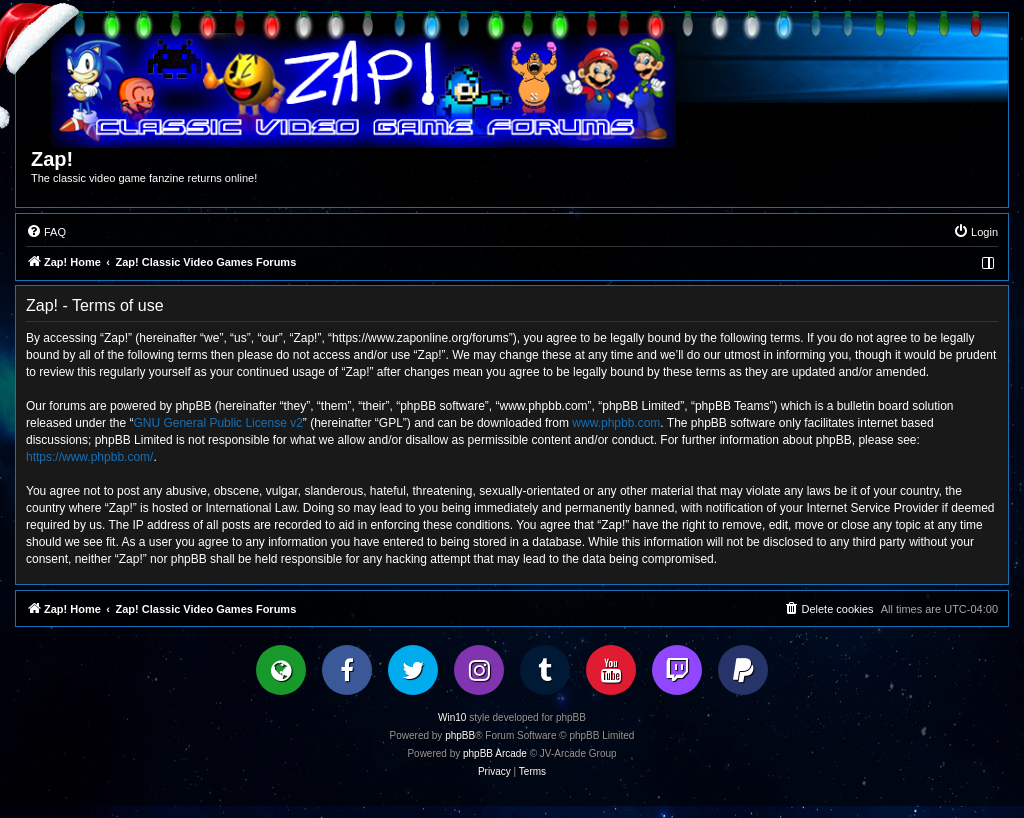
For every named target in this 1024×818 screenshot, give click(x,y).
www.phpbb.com (616, 423)
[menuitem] (46, 232)
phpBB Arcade (495, 753)
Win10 (452, 717)
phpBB (460, 735)
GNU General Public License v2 (217, 423)
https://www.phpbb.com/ (89, 457)
